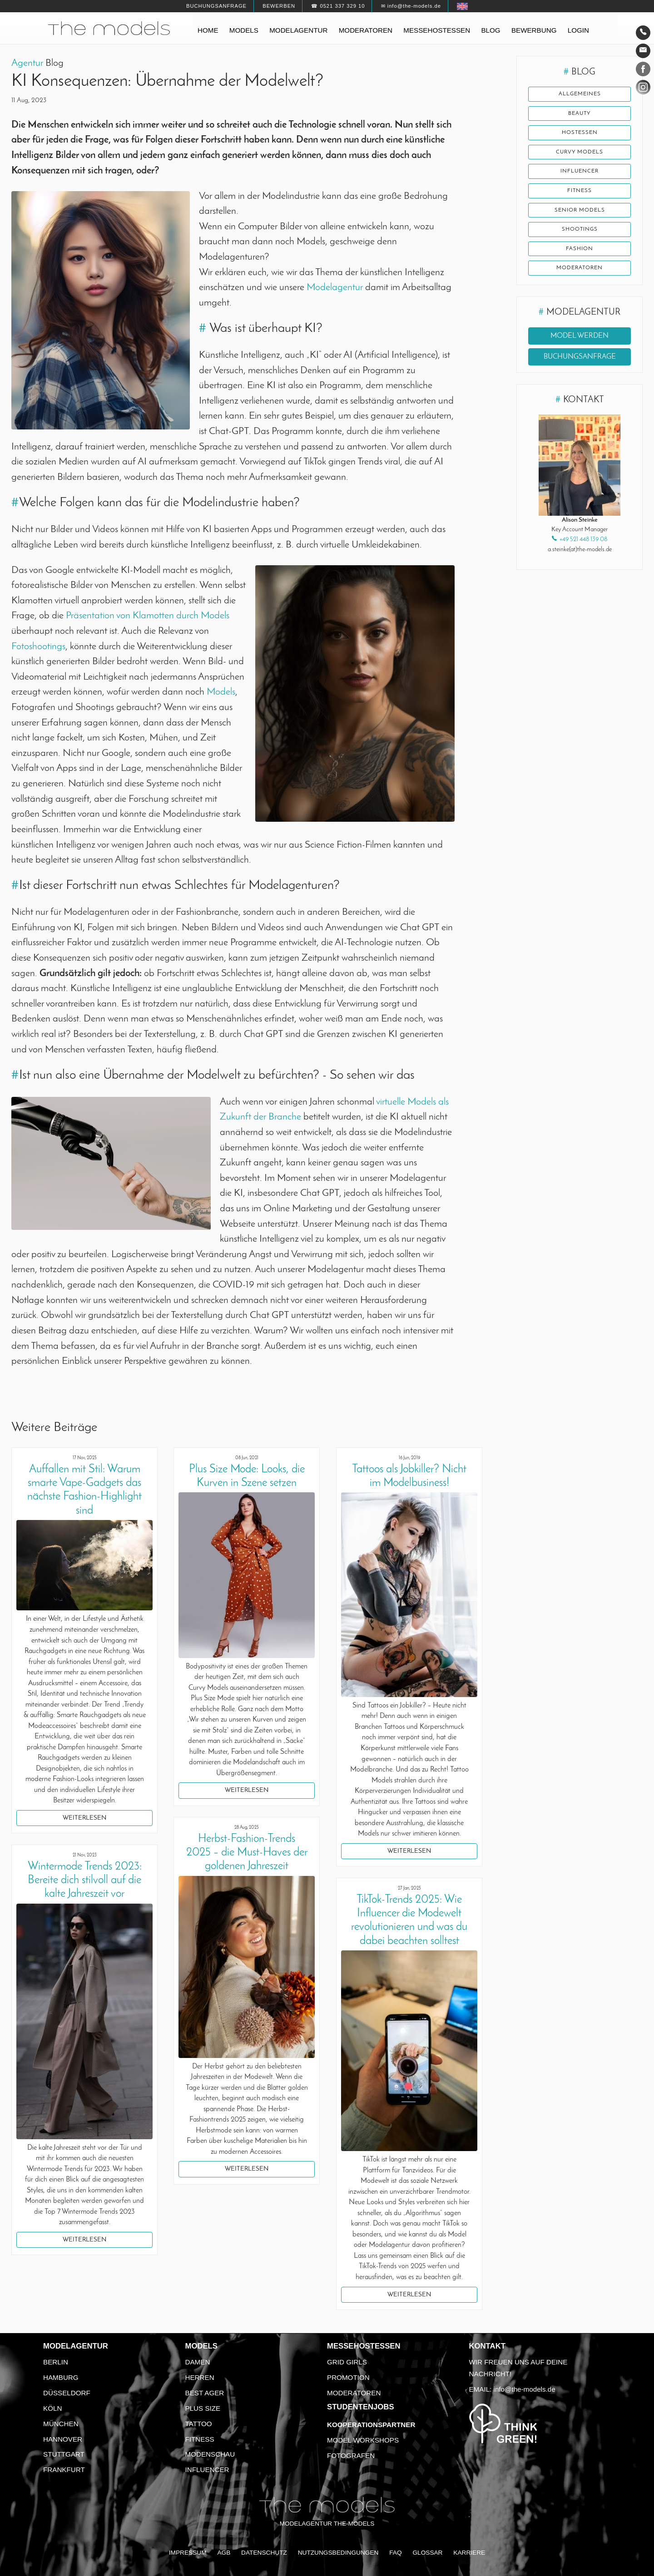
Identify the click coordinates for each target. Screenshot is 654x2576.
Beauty (579, 113)
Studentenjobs (360, 2407)
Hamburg (61, 2377)
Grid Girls (347, 2362)
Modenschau (210, 2454)
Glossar (427, 2552)
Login (578, 30)
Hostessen (579, 133)
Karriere (469, 2552)
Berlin (55, 2362)
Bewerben (279, 6)
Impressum (188, 2552)
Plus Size (203, 2408)
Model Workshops (363, 2440)
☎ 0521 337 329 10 (338, 6)
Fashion (579, 249)
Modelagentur (298, 30)
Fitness (579, 191)
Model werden (579, 337)
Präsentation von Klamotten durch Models (147, 616)
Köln (52, 2408)
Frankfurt (64, 2469)
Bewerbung (534, 30)
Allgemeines (579, 94)
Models (243, 30)
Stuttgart (63, 2454)
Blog (490, 30)
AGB (223, 2552)
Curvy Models (579, 152)
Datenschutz (264, 2552)
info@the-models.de (524, 2389)
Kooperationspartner (371, 2424)
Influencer (579, 172)
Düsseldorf (66, 2393)
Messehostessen (436, 30)
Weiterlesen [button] (84, 1818)
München (61, 2424)
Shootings (579, 230)
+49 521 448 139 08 (583, 541)
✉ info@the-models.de (411, 6)
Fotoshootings (38, 647)
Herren (199, 2377)
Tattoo (198, 2424)
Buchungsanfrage (216, 6)
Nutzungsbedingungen (338, 2552)
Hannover (62, 2439)
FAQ (395, 2552)
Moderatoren (365, 30)
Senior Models (580, 210)
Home (208, 30)
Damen (197, 2362)
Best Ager (204, 2393)
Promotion (348, 2377)
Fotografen (351, 2455)
